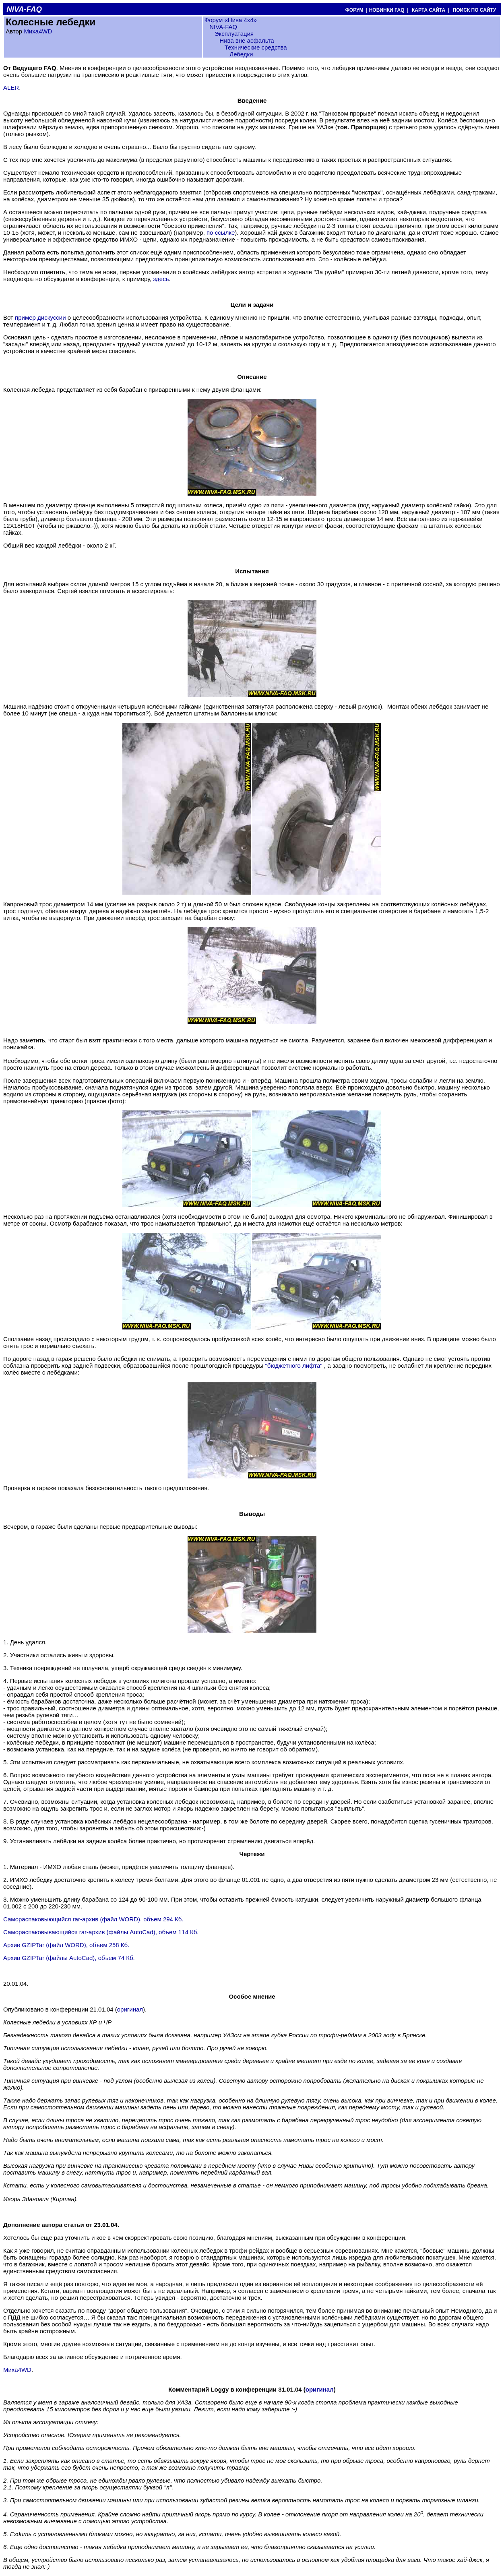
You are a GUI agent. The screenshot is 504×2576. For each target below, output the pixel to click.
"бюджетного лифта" (293, 1365)
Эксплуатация (234, 33)
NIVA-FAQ (223, 26)
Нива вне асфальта (246, 40)
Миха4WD (38, 31)
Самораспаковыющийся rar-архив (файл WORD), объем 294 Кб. (93, 1919)
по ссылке (221, 232)
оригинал (130, 2009)
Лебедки (241, 54)
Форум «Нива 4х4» (230, 20)
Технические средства (256, 47)
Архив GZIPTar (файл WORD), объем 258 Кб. (66, 1944)
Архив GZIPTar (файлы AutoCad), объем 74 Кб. (69, 1957)
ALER (11, 87)
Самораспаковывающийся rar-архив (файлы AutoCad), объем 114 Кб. (100, 1932)
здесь (161, 278)
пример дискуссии (40, 317)
